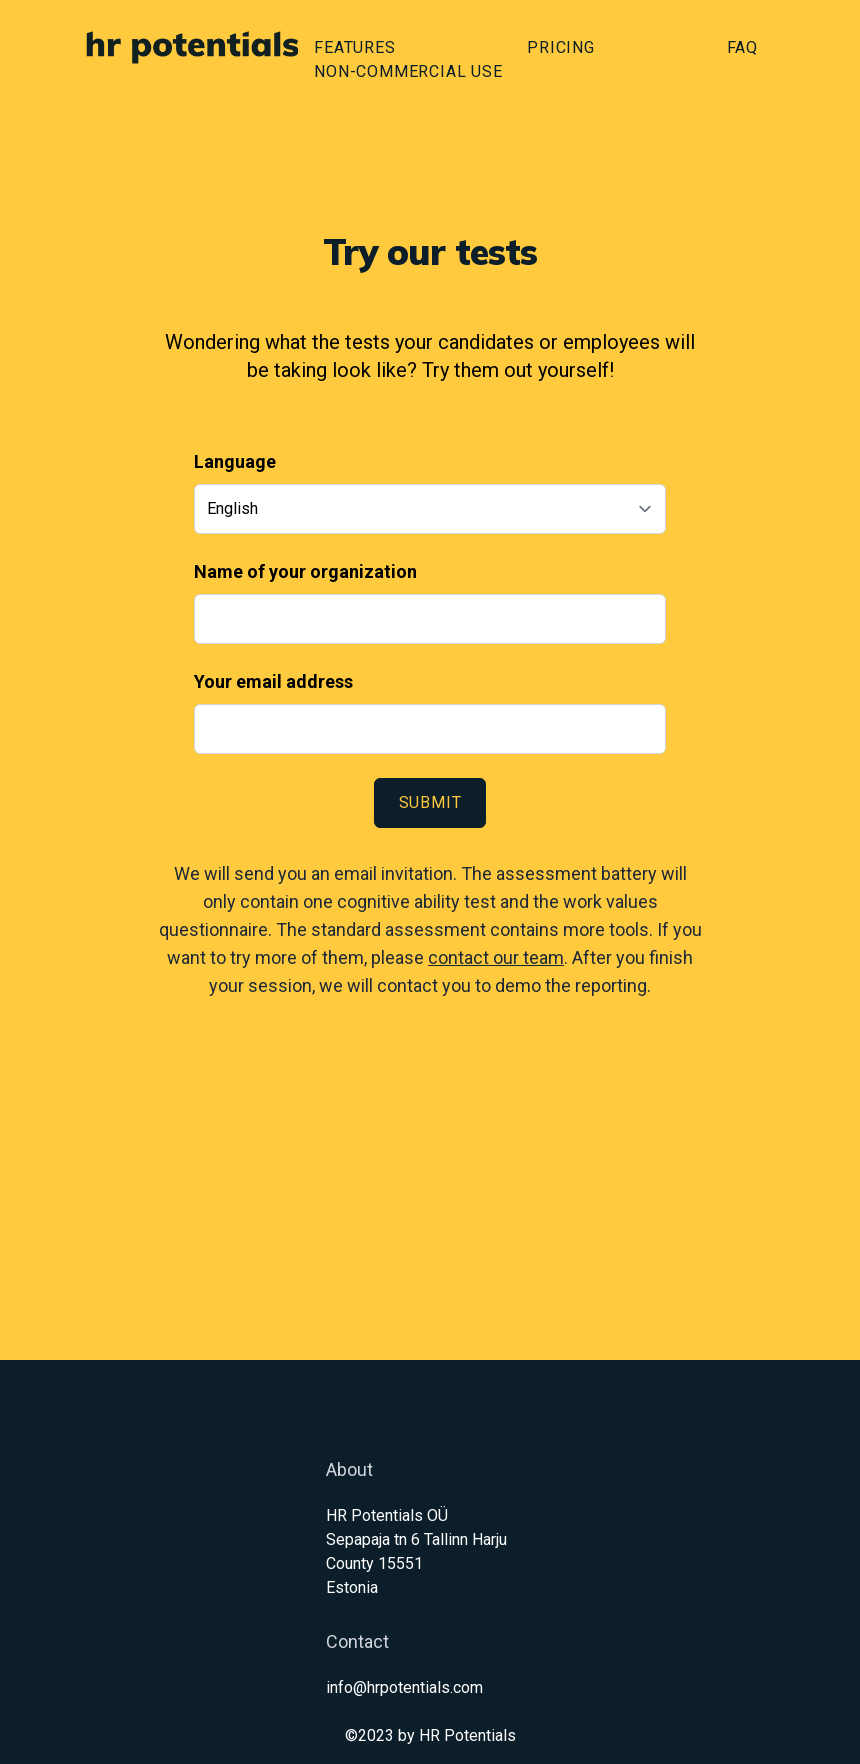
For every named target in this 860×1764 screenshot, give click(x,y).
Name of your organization (305, 571)
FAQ (742, 47)
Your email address (273, 681)
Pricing (561, 47)
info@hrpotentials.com (404, 1687)
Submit (430, 802)
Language (235, 461)
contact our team (496, 957)
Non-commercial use (408, 71)
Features (354, 47)
